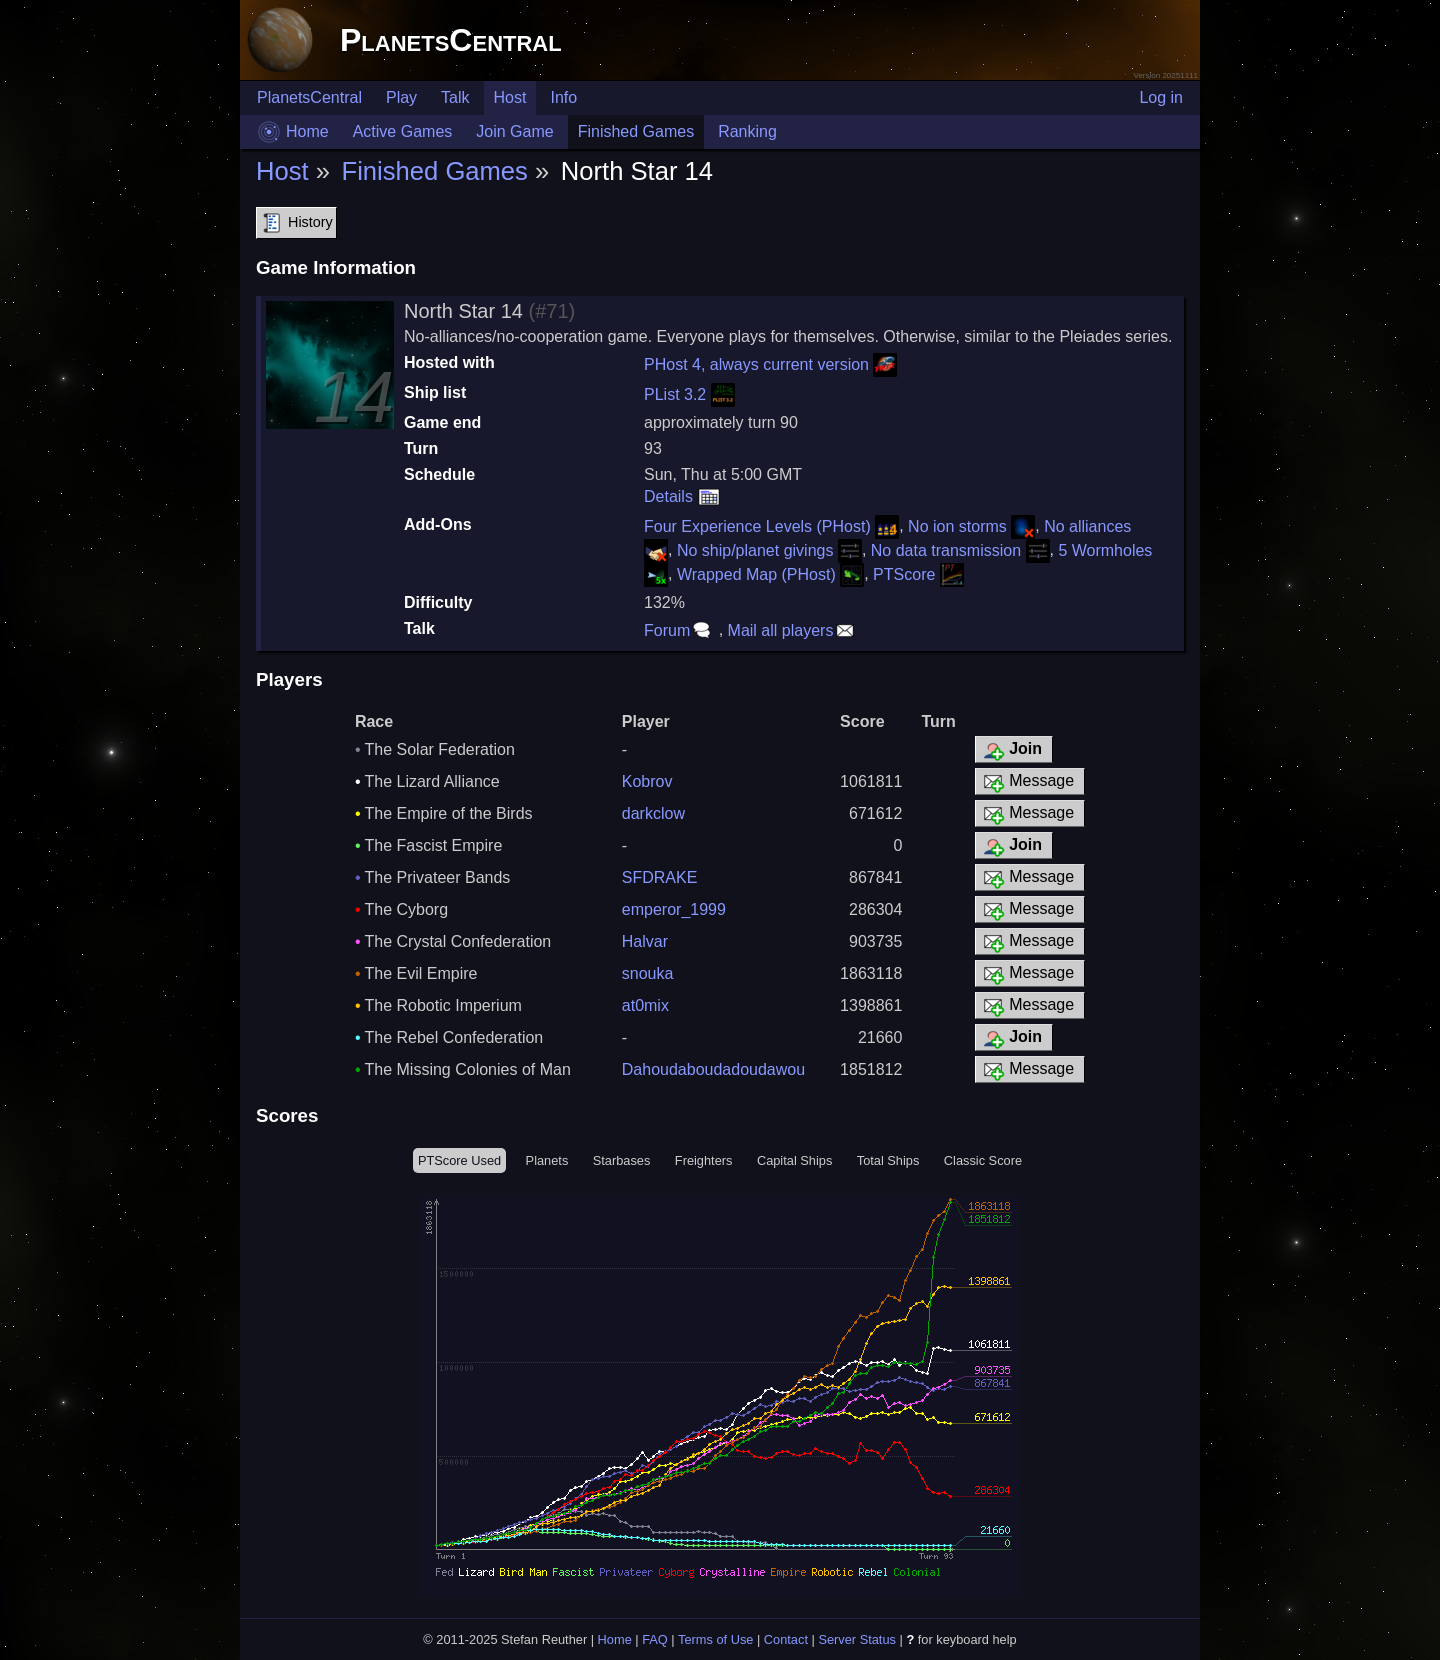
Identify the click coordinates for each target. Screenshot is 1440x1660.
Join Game (514, 131)
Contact (786, 1639)
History (296, 223)
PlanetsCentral (451, 40)
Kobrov (647, 781)
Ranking (747, 131)
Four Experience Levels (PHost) (771, 526)
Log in (1161, 97)
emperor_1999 (674, 909)
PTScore (918, 574)
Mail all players (793, 630)
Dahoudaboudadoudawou (713, 1069)
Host (510, 97)
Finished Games (636, 131)
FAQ (655, 1639)
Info (563, 97)
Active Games (403, 131)
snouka (648, 973)
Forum (679, 630)
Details (682, 496)
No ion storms (971, 526)
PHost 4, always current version (770, 364)
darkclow (653, 813)
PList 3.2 (689, 394)
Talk (455, 97)
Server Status (857, 1639)
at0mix (645, 1005)
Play (401, 97)
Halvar (645, 941)
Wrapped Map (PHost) (770, 574)
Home (307, 131)
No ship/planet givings (769, 550)
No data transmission (960, 550)
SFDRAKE (660, 877)
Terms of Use (715, 1639)
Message (1027, 782)
